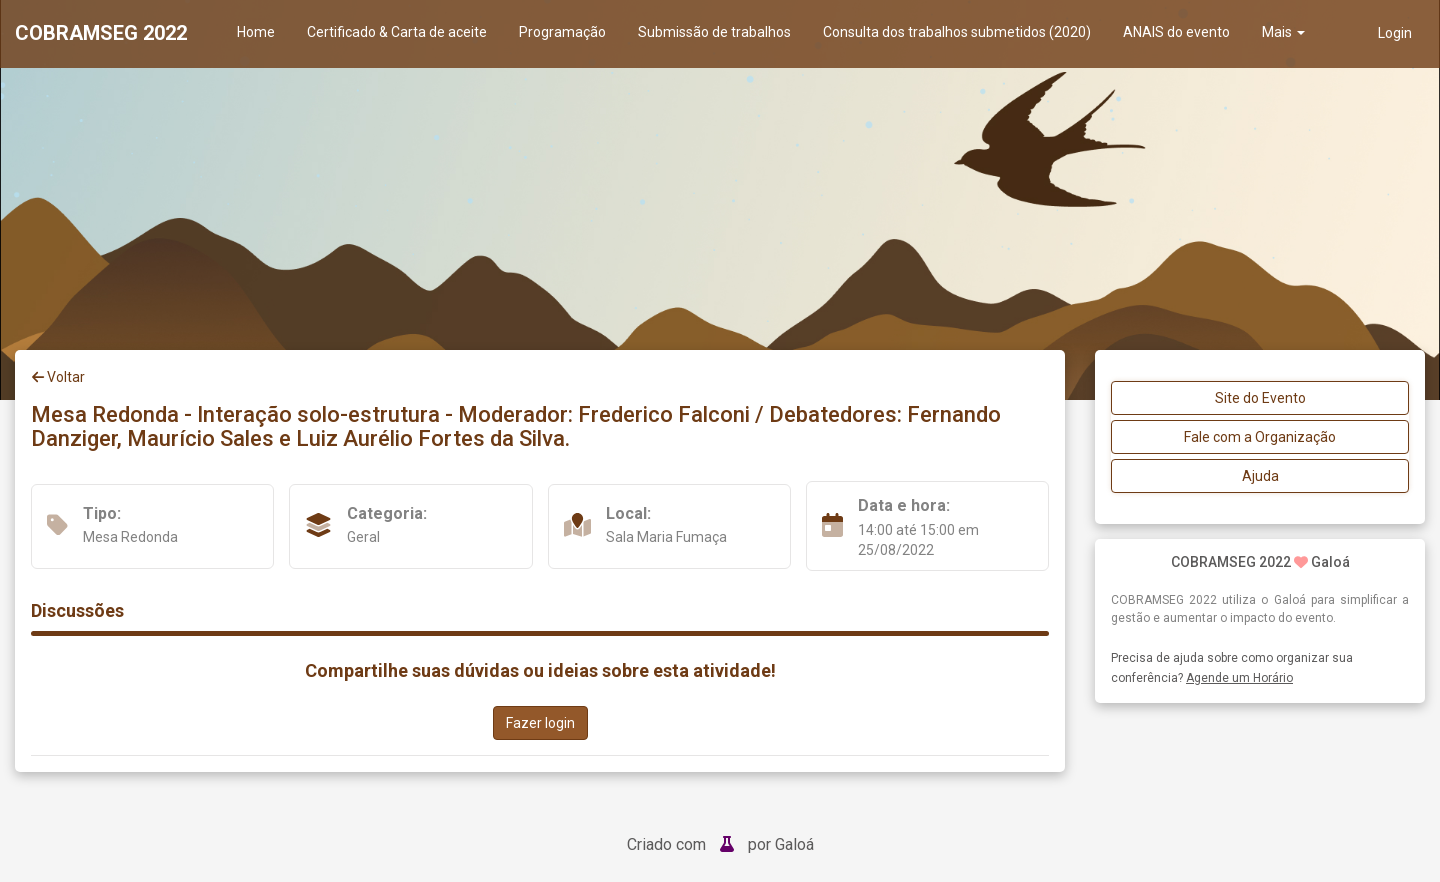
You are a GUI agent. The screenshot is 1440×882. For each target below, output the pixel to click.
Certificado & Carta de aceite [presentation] (397, 32)
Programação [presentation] (562, 32)
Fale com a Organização (1260, 437)
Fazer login (540, 723)
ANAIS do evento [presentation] (1176, 32)
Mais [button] (1283, 32)
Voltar (58, 377)
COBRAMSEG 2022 (101, 33)
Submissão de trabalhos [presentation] (714, 32)
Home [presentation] (256, 32)
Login (1395, 33)
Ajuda (1260, 476)
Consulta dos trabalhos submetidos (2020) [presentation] (957, 32)
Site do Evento (1260, 398)
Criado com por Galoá (720, 844)
